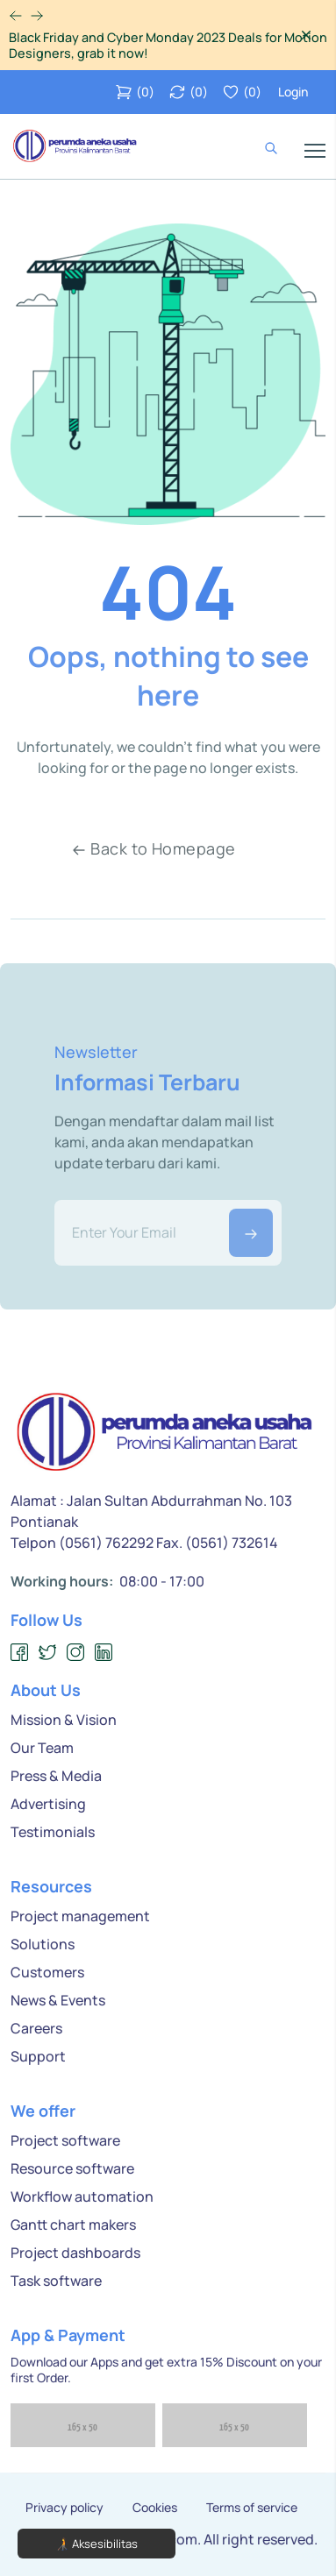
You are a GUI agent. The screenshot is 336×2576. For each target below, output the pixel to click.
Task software (56, 2280)
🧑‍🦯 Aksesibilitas (96, 2543)
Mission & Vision (64, 1719)
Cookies (154, 2508)
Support (38, 2056)
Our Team (42, 1747)
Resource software (72, 2168)
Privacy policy (64, 2508)
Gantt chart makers (73, 2224)
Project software (65, 2140)
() (134, 92)
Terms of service (251, 2508)
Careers (36, 2028)
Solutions (43, 1944)
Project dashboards (75, 2252)
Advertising (48, 1803)
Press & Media (56, 1775)
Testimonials (53, 1832)
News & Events (58, 2000)
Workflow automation (82, 2196)
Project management (80, 1916)
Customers (47, 1972)
